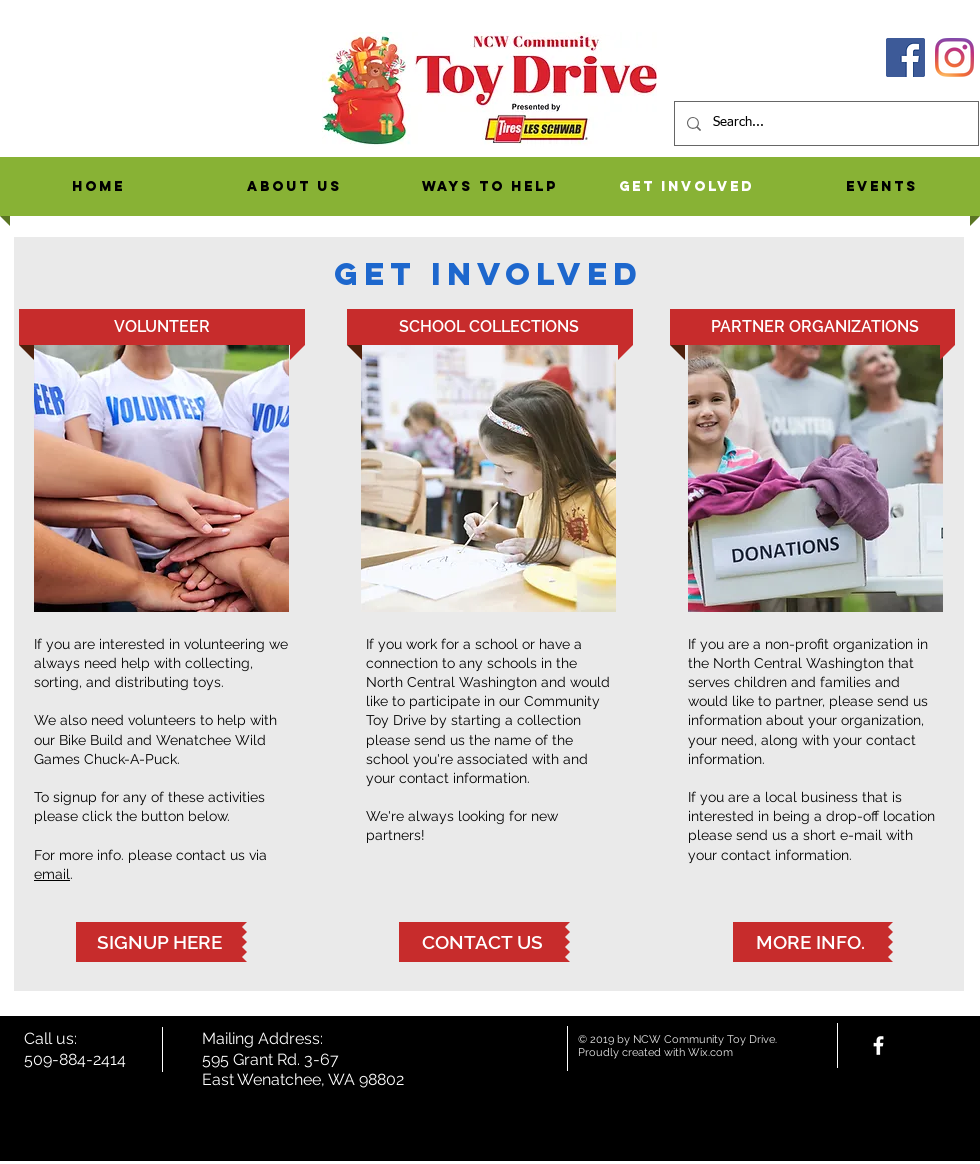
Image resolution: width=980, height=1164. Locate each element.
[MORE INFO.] (810, 942)
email (52, 874)
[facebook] (878, 1045)
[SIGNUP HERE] (159, 942)
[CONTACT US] (482, 942)
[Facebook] (905, 57)
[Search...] (824, 123)
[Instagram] (954, 57)
